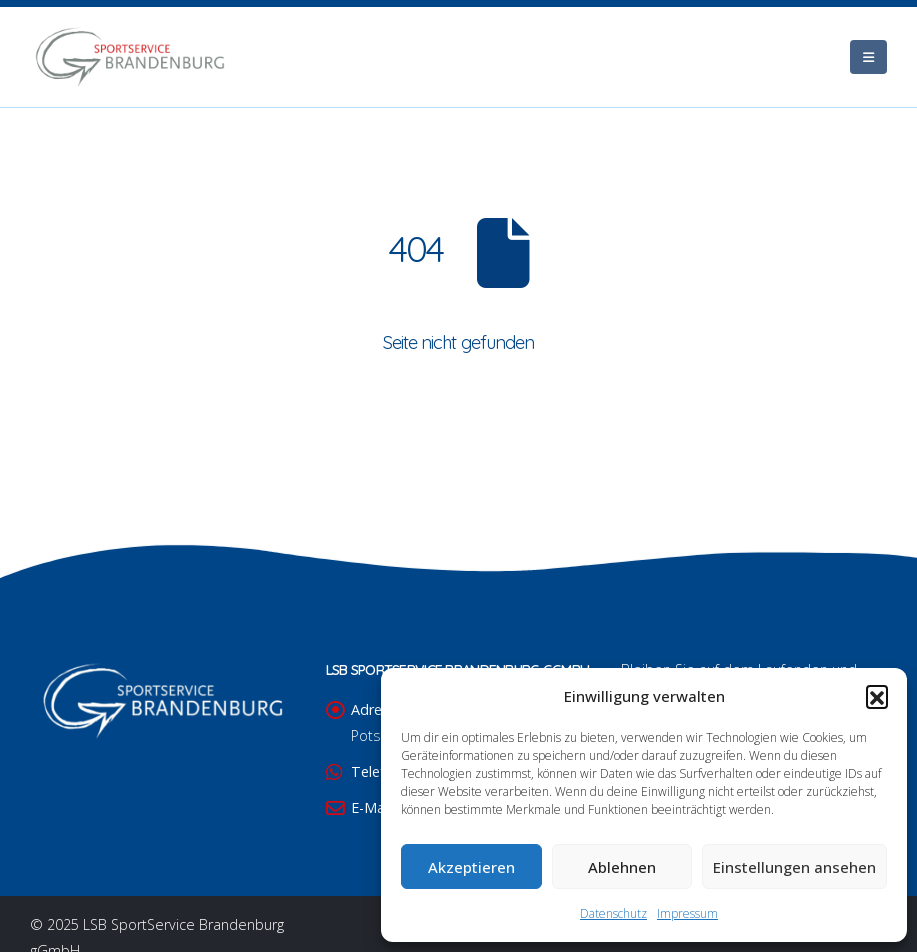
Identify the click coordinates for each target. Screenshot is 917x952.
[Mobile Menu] (868, 57)
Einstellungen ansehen (794, 867)
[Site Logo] (130, 57)
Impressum (687, 913)
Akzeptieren (471, 867)
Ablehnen (622, 867)
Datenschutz (613, 913)
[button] (877, 696)
